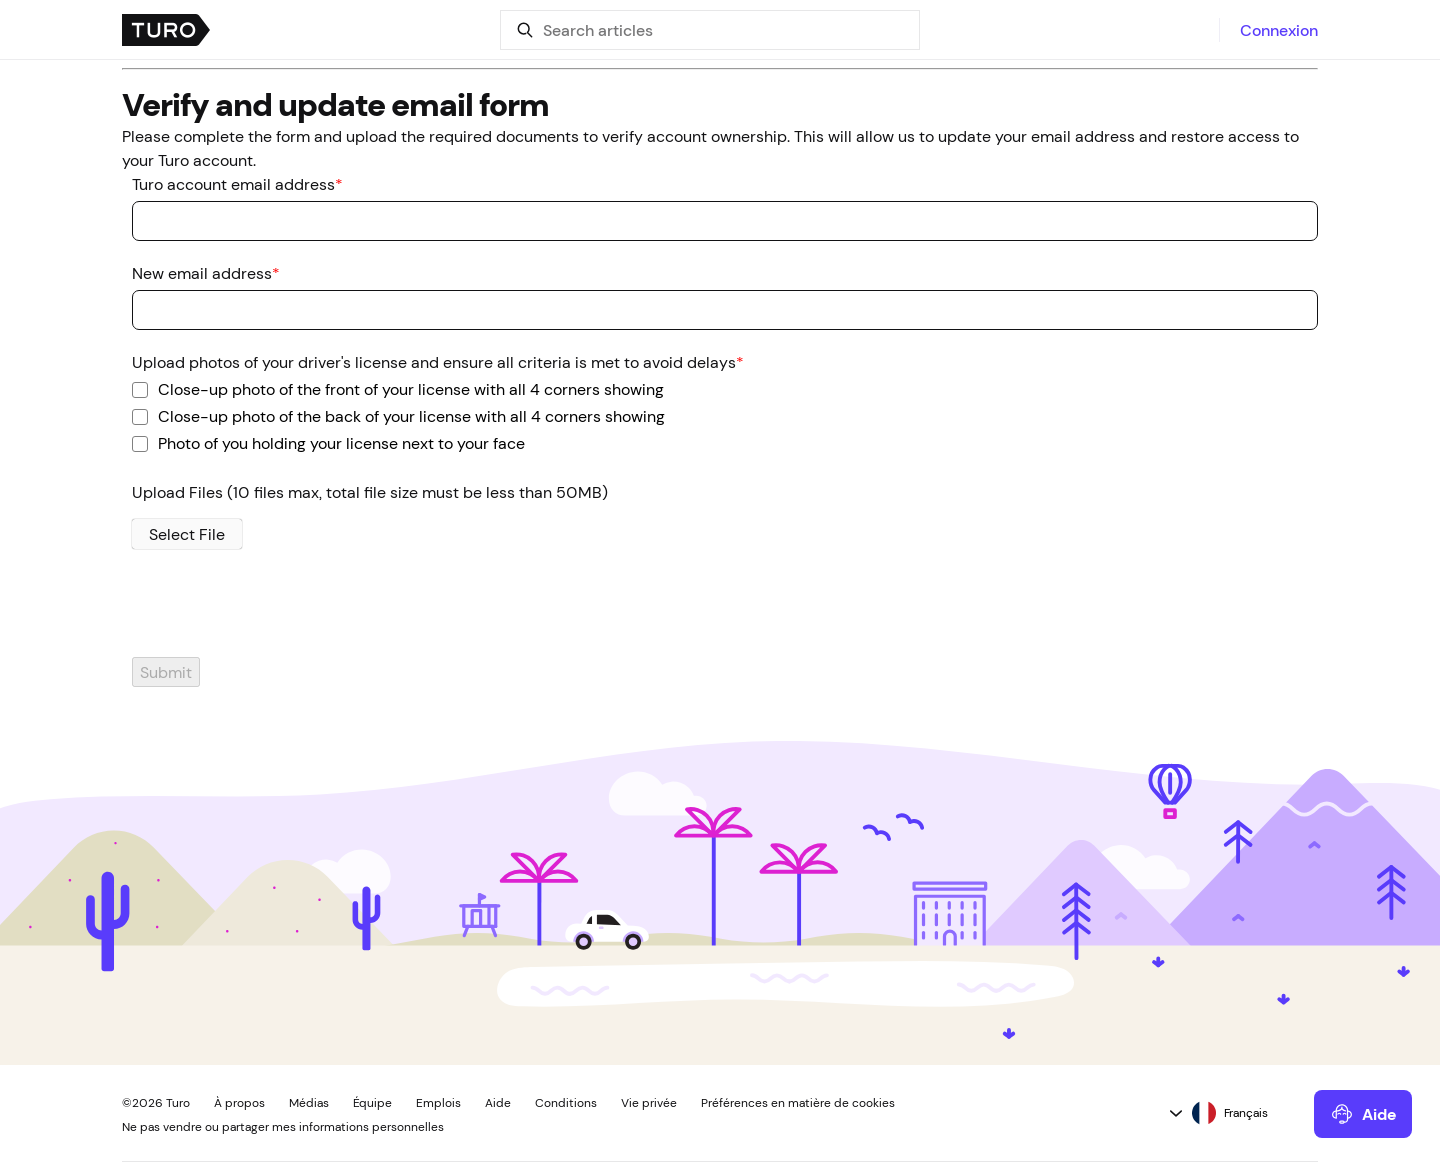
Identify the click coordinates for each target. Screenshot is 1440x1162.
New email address (206, 273)
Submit (166, 672)
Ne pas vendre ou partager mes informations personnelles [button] (283, 1127)
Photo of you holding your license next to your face (341, 442)
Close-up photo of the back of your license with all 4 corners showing (411, 415)
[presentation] (274, 618)
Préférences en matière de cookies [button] (798, 1103)
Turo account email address (237, 184)
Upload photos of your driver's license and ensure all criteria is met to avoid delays (438, 362)
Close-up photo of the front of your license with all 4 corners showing (411, 388)
